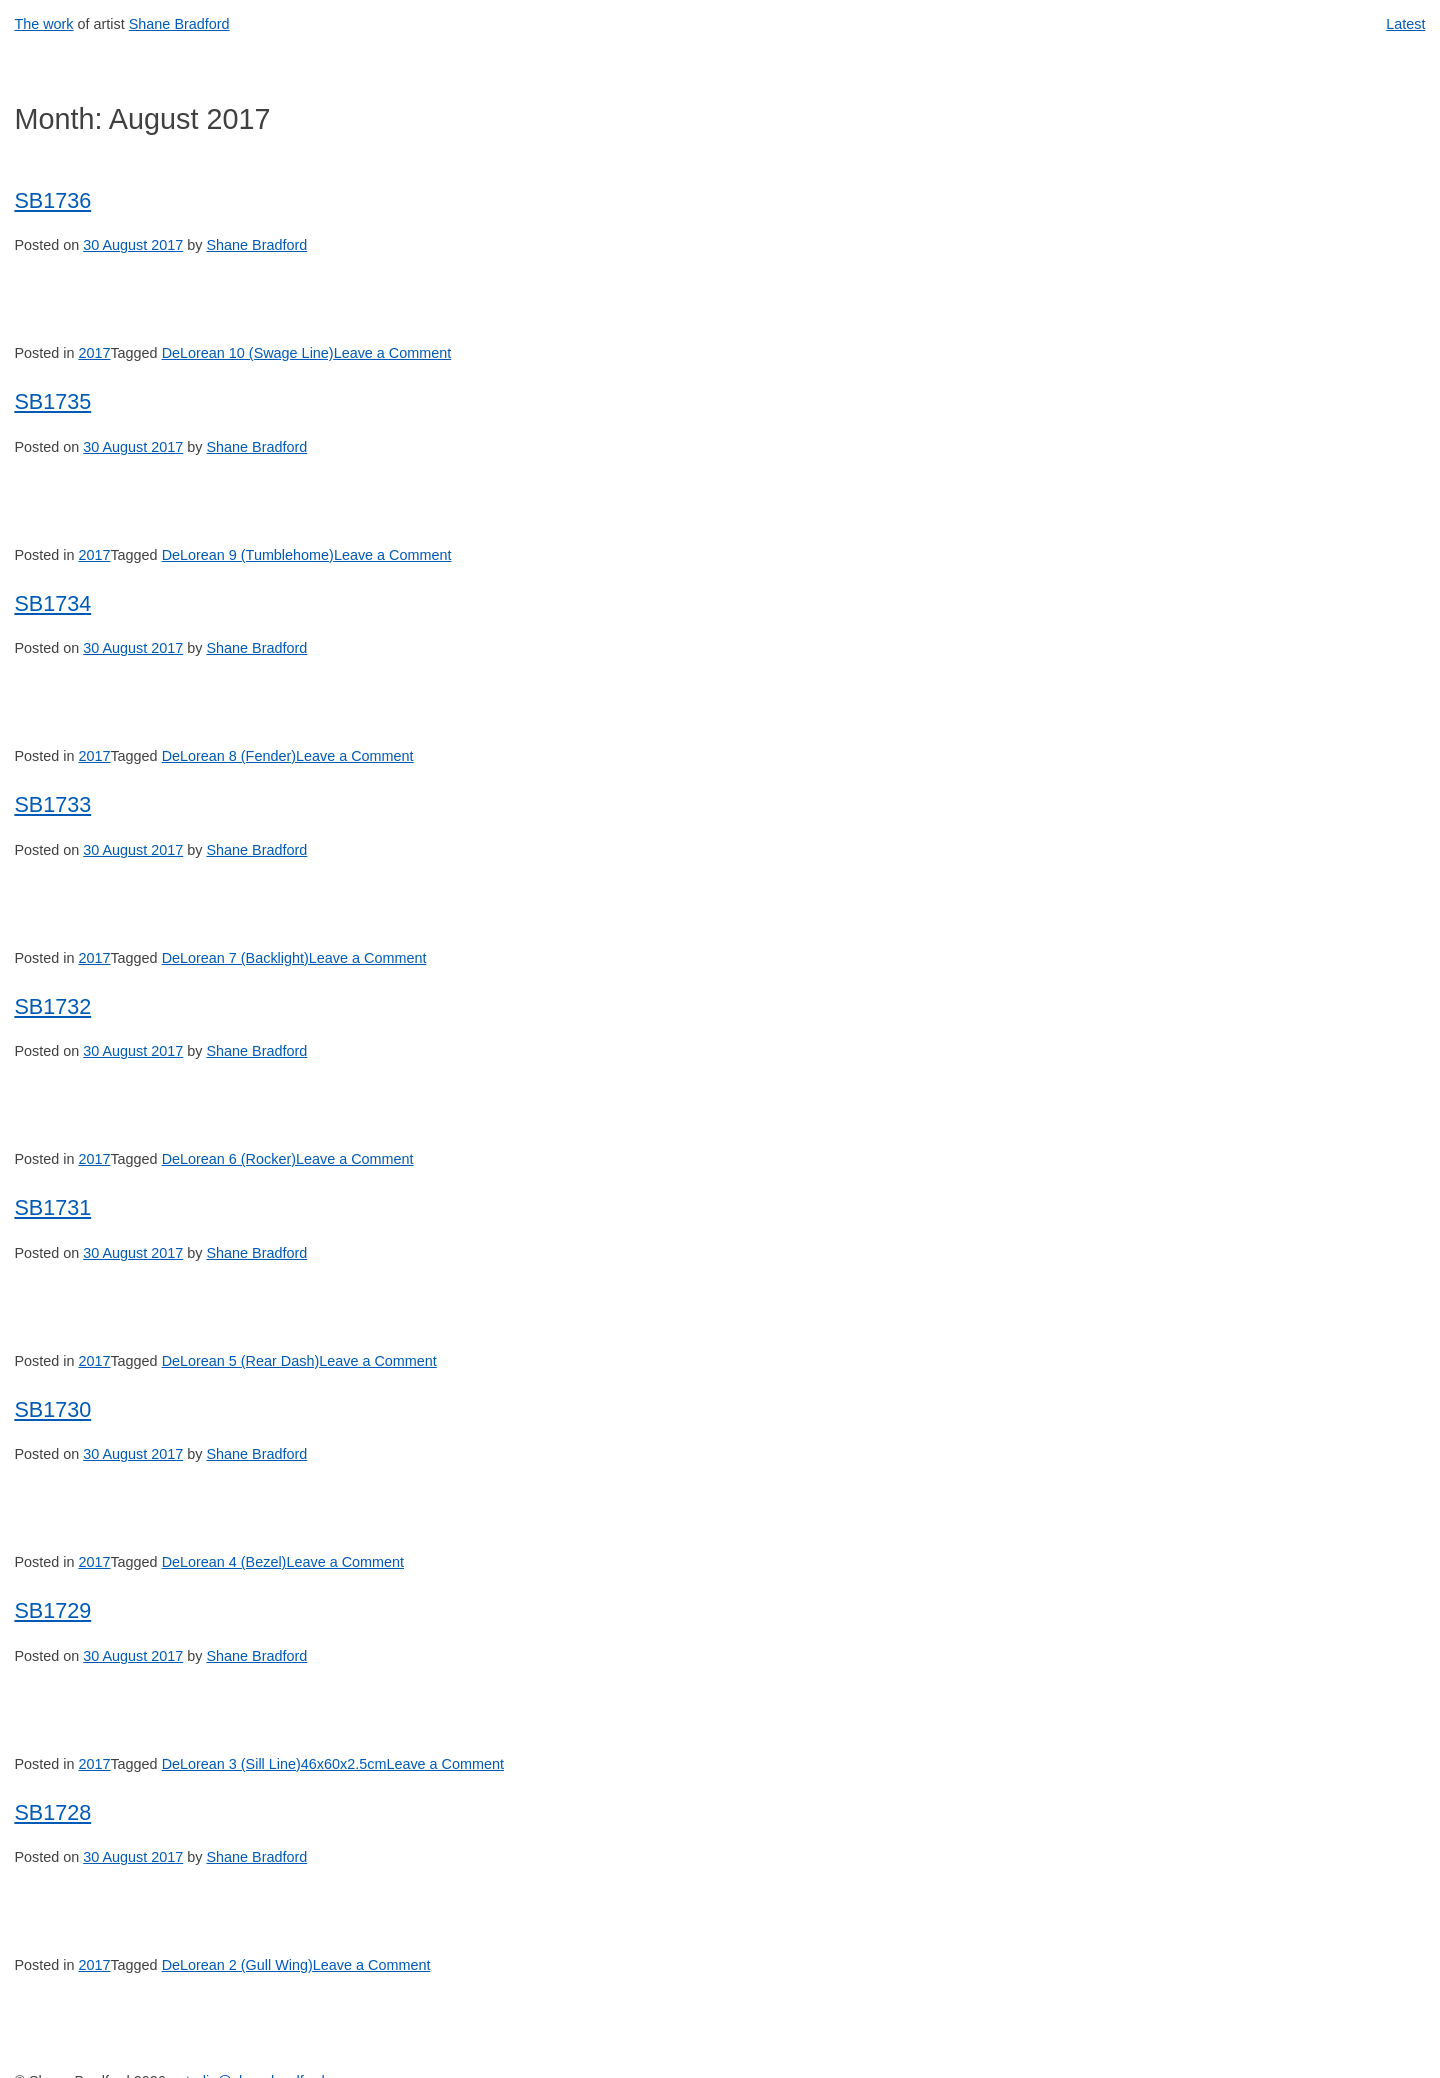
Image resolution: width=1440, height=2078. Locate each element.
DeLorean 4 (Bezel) (224, 1562)
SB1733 (52, 804)
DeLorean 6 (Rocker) (229, 1159)
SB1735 (52, 401)
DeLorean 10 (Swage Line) (248, 353)
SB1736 (52, 200)
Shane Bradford (179, 24)
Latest (1405, 24)
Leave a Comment (393, 353)
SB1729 (52, 1610)
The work (43, 24)
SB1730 (52, 1409)
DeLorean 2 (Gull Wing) (237, 1965)
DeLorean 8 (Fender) (229, 756)
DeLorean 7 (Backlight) (235, 958)
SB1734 (52, 603)
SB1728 (52, 1812)
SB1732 (52, 1006)
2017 (94, 353)
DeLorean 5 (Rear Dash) (241, 1361)
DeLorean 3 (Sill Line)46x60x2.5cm (274, 1764)
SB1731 (52, 1207)
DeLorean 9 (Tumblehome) (248, 555)
